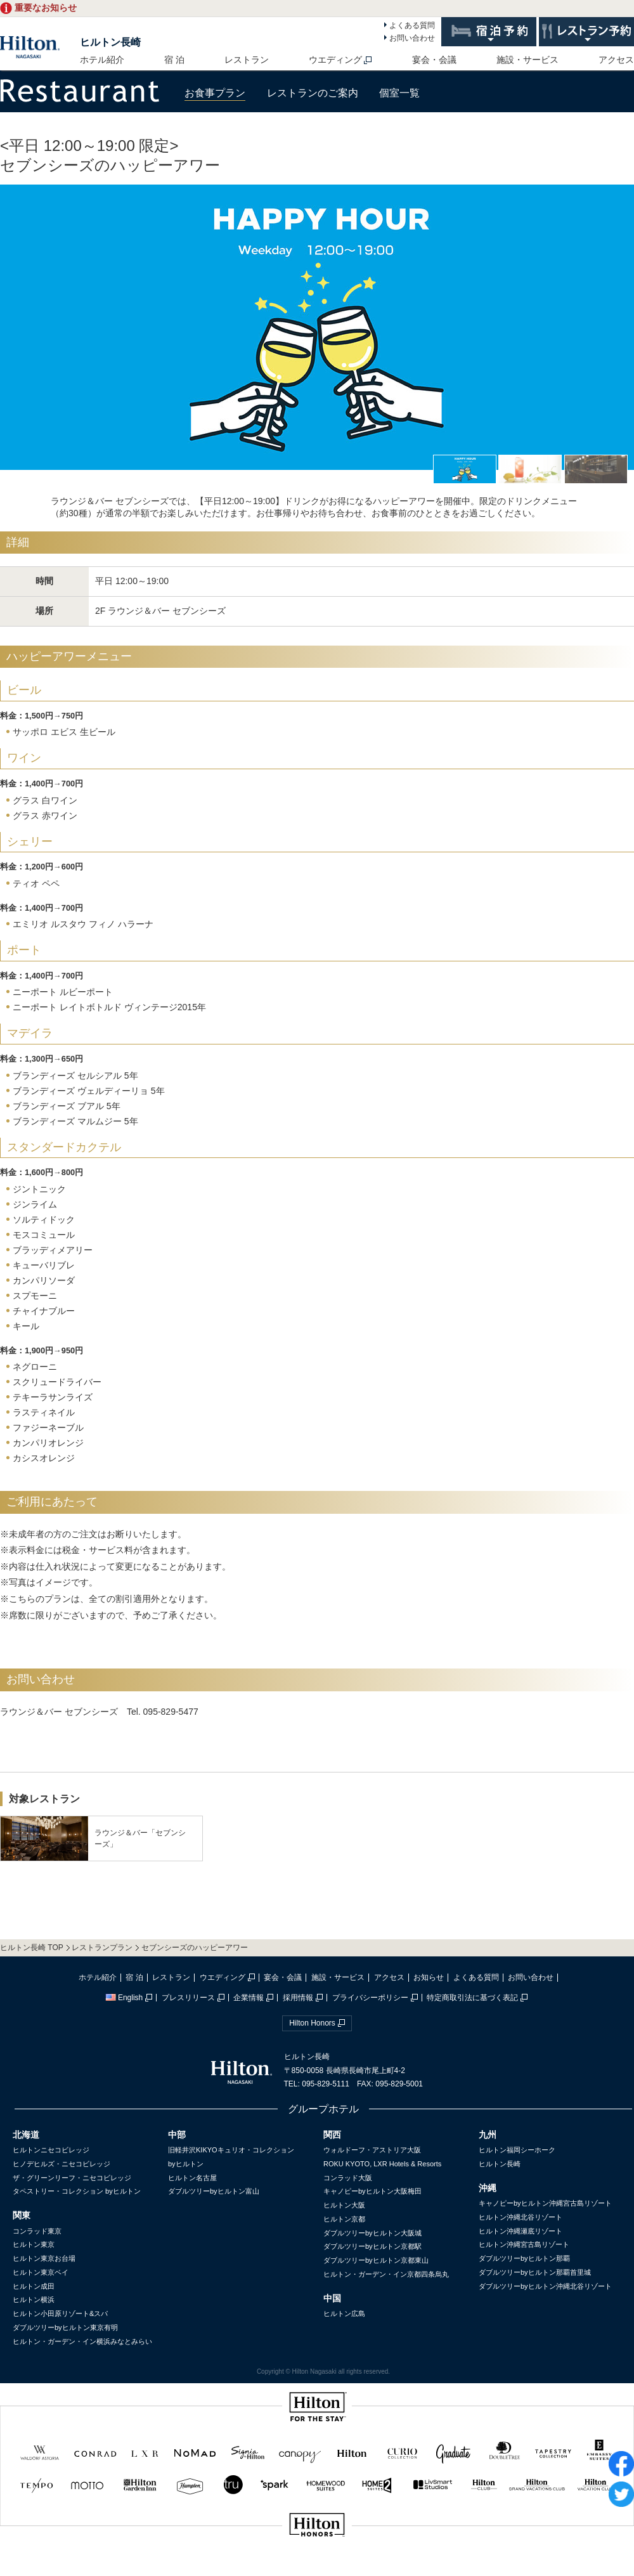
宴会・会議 (434, 60)
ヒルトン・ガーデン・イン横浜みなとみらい (82, 2341)
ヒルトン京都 (344, 2219)
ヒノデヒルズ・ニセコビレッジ (61, 2164)
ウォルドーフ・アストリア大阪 (372, 2150)
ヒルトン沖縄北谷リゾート (520, 2217)
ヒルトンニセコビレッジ (51, 2150)
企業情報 (248, 1997)
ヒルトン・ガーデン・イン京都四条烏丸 (386, 2274)
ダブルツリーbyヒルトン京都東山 (376, 2260)
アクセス (616, 60)
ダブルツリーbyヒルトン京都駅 (372, 2246)
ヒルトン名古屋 (192, 2178)
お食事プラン (214, 93)
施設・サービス (527, 60)
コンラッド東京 (37, 2231)
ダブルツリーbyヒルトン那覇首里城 (535, 2272)
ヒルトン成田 (34, 2286)
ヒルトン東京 (34, 2244)
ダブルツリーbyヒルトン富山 (213, 2191)
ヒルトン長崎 (110, 42)
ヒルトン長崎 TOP (31, 1947)
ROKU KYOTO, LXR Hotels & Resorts (382, 2164)
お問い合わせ (412, 38)
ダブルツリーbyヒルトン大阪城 (372, 2233)
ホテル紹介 (102, 60)
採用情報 (298, 1997)
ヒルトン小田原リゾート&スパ (60, 2313)
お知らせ (428, 1977)
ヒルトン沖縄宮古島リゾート (524, 2244)
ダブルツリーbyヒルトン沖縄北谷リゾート (545, 2286)
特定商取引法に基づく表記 (472, 1997)
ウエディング (335, 60)
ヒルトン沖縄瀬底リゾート (520, 2231)
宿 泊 (174, 60)
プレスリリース (188, 1997)
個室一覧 (399, 93)
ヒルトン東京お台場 (44, 2258)
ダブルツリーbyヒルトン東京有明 (65, 2327)
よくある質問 (412, 25)
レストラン (246, 60)
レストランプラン (102, 1947)
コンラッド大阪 (347, 2178)
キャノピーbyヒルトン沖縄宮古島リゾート (545, 2203)
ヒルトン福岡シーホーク (517, 2150)
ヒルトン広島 (344, 2313)
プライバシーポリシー (370, 1997)
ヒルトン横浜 (34, 2299)
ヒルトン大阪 (344, 2205)
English (124, 1997)
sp (317, 2567)
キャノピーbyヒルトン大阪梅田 (372, 2191)
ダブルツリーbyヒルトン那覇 (524, 2258)
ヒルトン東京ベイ (40, 2272)
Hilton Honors (312, 2023)
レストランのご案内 (312, 93)
